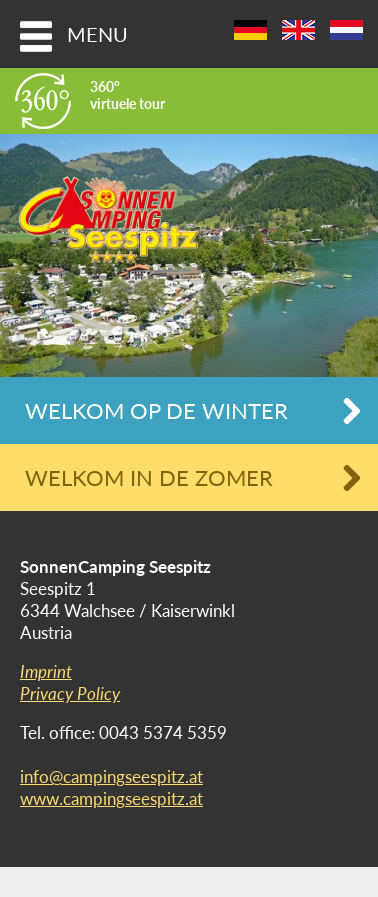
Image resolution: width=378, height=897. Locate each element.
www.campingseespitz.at (111, 798)
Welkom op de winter (156, 410)
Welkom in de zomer (149, 477)
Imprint (46, 671)
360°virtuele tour (127, 95)
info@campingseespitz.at (111, 776)
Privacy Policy (70, 693)
